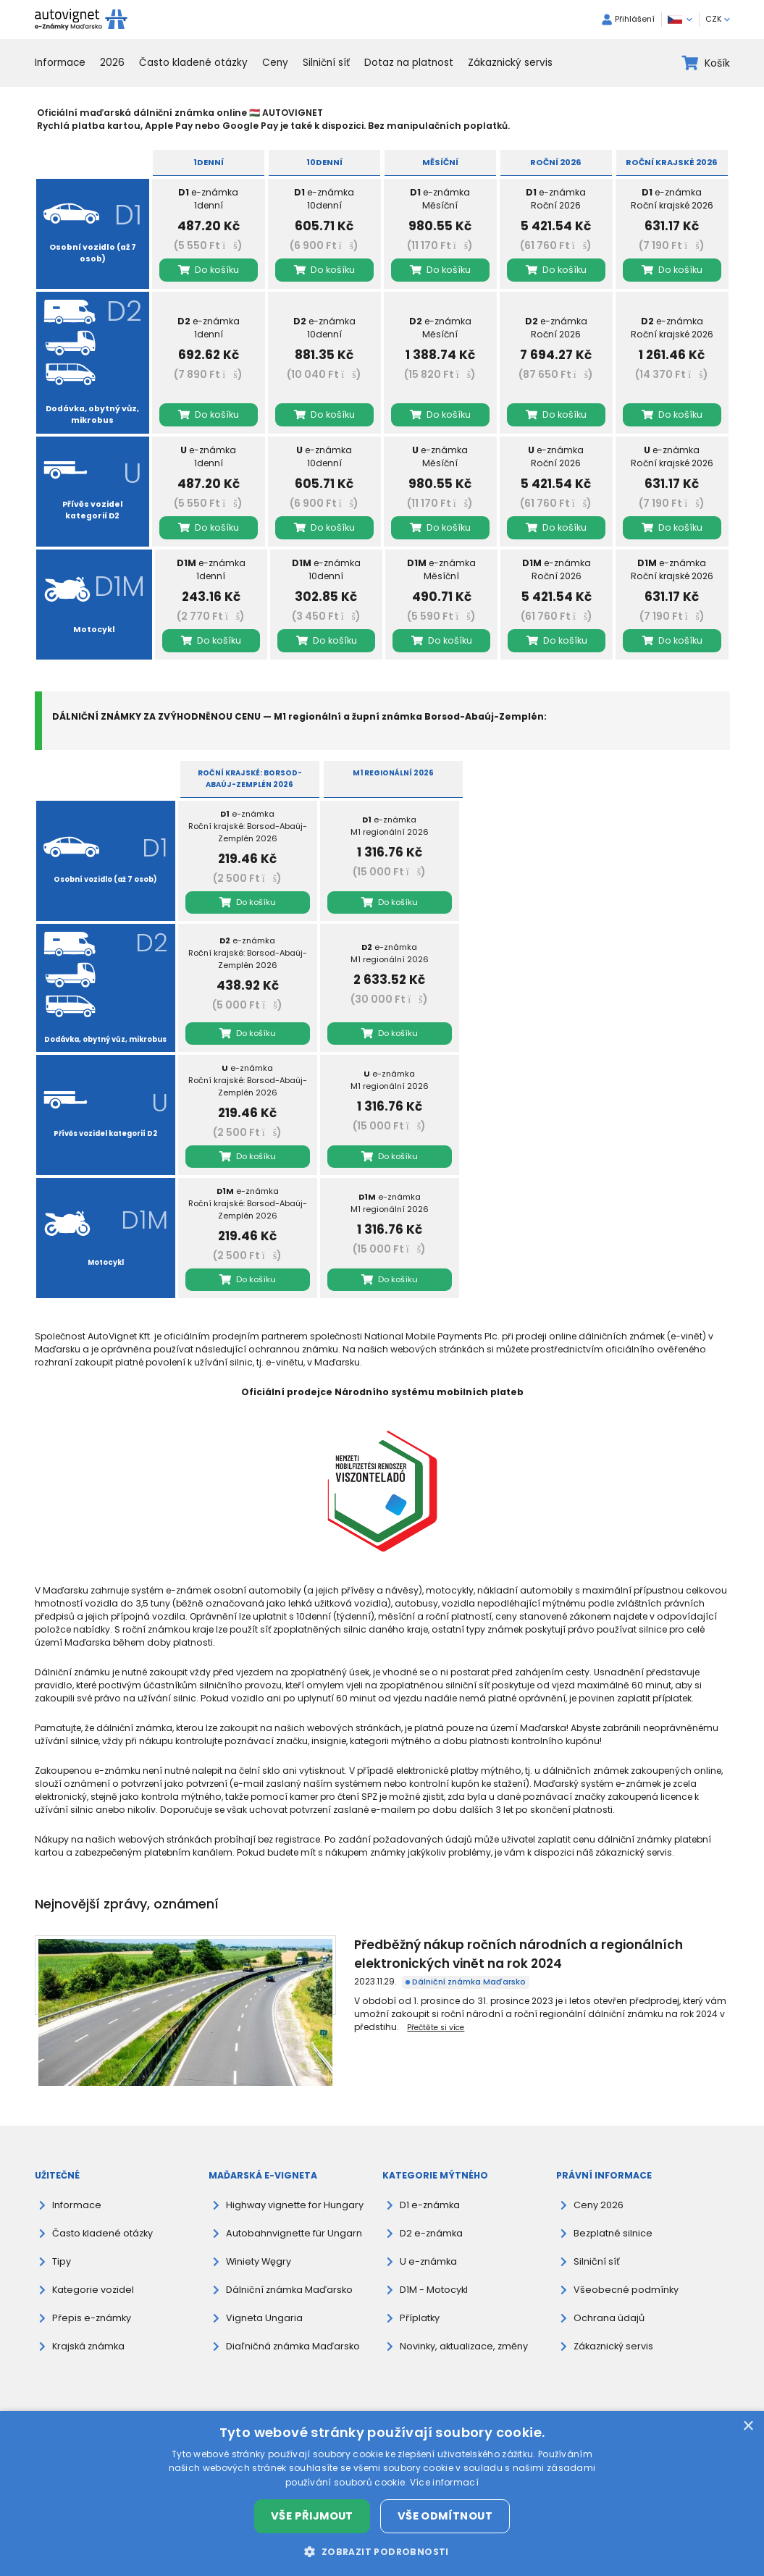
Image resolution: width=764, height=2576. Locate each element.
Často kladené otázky (193, 63)
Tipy (61, 2242)
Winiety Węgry (257, 2242)
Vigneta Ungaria (262, 2299)
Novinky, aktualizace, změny (462, 2327)
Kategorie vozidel (90, 2271)
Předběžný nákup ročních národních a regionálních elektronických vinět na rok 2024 (429, 1944)
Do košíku (208, 270)
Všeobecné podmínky (622, 2271)
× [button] (747, 2426)
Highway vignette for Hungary (292, 2186)
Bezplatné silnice (610, 2214)
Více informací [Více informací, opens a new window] (444, 2482)
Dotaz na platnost (408, 63)
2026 (112, 63)
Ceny (275, 63)
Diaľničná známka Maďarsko (292, 2327)
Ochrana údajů (608, 2299)
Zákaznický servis (510, 63)
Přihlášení (628, 19)
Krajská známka (88, 2327)
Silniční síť (326, 63)
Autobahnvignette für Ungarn (291, 2214)
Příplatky (419, 2299)
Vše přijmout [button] (312, 2516)
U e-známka (427, 2242)
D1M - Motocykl (434, 2271)
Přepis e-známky (89, 2299)
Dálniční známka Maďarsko (281, 1962)
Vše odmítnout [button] (445, 2516)
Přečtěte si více (436, 1995)
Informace (60, 63)
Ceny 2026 (597, 2186)
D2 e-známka (430, 2214)
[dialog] (382, 2493)
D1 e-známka (429, 2186)
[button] (381, 2551)
